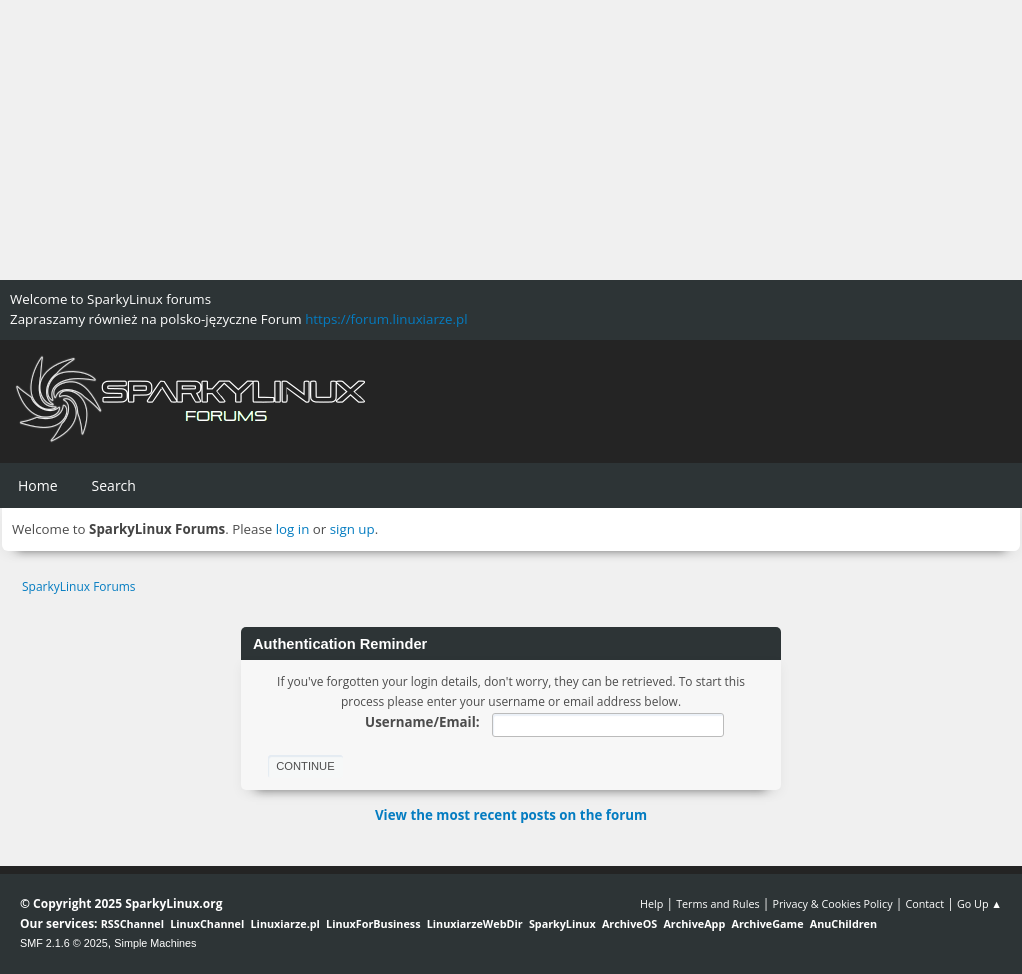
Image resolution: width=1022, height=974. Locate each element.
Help (651, 903)
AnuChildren (843, 923)
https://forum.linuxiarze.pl (386, 319)
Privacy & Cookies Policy (832, 903)
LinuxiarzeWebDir (475, 923)
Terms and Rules (718, 903)
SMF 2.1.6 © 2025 (64, 943)
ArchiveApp (694, 923)
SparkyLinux (562, 923)
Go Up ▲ (979, 903)
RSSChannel (132, 923)
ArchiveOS (629, 923)
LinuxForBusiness (373, 923)
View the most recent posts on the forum (511, 815)
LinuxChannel (207, 923)
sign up (352, 529)
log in (293, 529)
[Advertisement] (511, 140)
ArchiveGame (767, 923)
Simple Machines (155, 943)
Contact (924, 903)
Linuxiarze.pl (285, 923)
